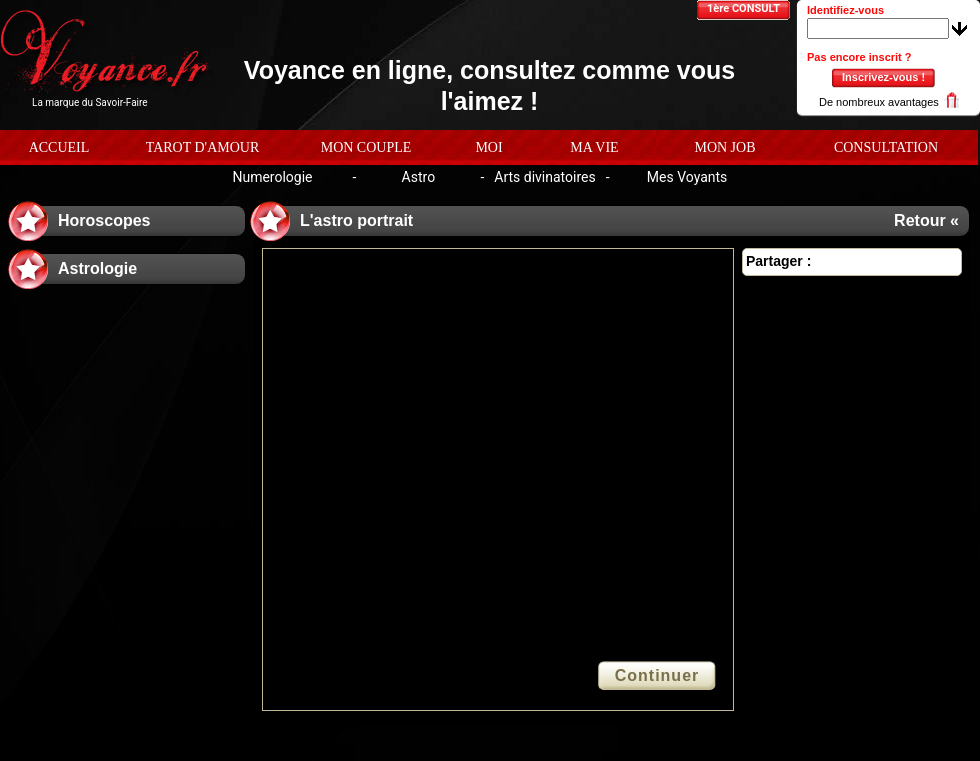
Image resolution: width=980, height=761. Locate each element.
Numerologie (272, 177)
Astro (419, 177)
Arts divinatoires (544, 177)
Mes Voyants (687, 177)
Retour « (926, 220)
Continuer (657, 675)
